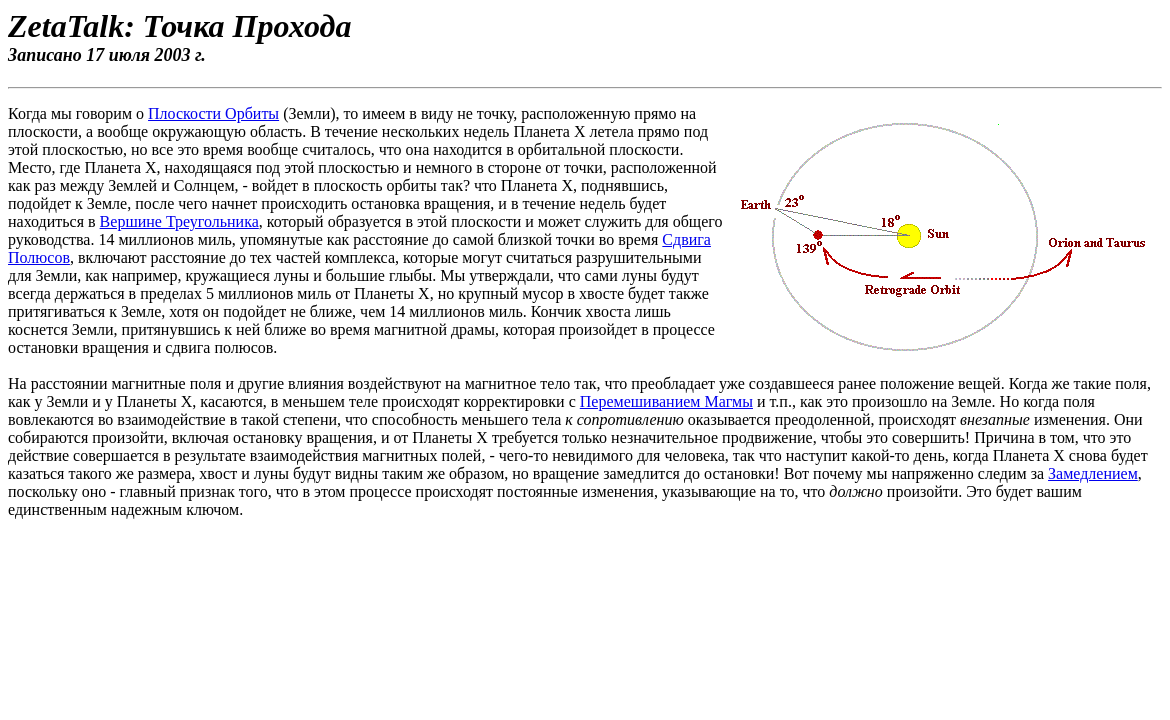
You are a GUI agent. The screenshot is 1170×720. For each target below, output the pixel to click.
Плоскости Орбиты (213, 113)
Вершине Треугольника (179, 221)
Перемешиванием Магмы (666, 401)
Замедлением (1093, 473)
